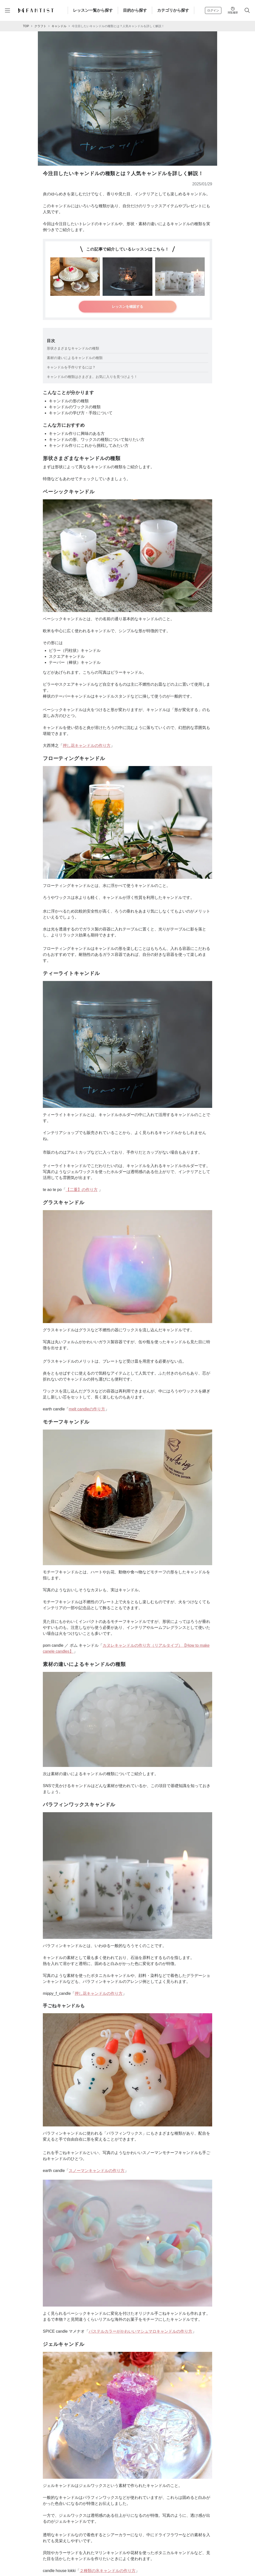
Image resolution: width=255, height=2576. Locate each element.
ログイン (213, 10)
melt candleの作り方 (87, 1409)
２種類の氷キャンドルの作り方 (107, 2571)
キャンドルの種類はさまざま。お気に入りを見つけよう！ (92, 377)
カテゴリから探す (174, 10)
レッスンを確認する (127, 307)
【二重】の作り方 (82, 1189)
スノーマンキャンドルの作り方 (97, 2170)
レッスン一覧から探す (94, 10)
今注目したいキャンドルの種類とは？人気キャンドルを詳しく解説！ (118, 26)
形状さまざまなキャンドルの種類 (73, 348)
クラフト (40, 26)
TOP (26, 26)
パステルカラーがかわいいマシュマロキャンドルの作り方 (140, 2331)
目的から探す (136, 10)
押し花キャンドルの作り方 (87, 745)
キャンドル (59, 26)
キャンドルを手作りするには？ (71, 367)
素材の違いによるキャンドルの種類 (75, 358)
